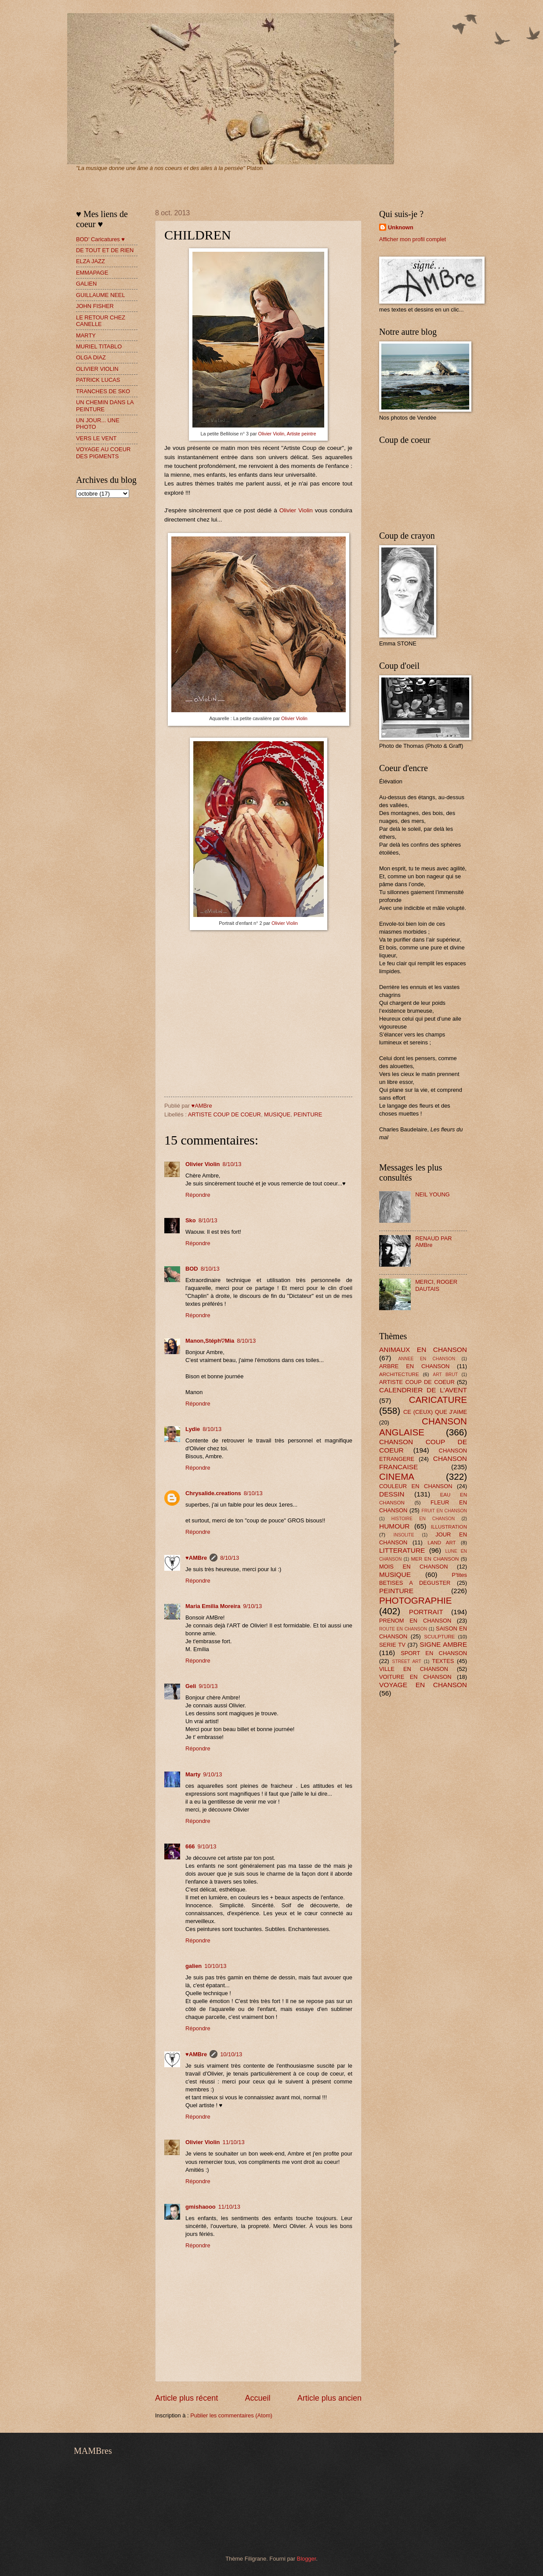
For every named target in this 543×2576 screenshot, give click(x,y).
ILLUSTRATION (449, 1526)
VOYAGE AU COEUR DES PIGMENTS (103, 452)
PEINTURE (307, 1114)
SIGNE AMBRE (443, 1644)
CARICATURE (438, 1400)
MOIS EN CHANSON (413, 1566)
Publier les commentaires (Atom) (231, 2415)
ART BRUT (445, 1374)
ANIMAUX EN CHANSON (423, 1349)
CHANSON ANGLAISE (423, 1426)
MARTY (86, 335)
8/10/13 (231, 1164)
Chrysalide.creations (213, 1493)
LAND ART (441, 1542)
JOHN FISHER (95, 306)
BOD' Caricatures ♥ (100, 239)
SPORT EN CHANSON (434, 1653)
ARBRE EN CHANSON (414, 1366)
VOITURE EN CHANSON (415, 1677)
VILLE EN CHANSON (413, 1669)
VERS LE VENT (96, 438)
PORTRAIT (426, 1612)
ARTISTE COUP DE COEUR (224, 1114)
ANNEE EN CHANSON (426, 1358)
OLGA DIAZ (91, 357)
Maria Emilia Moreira (212, 1606)
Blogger (306, 2558)
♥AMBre (196, 1557)
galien (193, 1966)
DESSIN (391, 1494)
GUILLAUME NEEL (100, 295)
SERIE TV (392, 1644)
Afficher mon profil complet (412, 239)
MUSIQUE (277, 1114)
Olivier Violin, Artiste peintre (287, 433)
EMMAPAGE (92, 272)
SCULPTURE (439, 1636)
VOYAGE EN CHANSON (423, 1684)
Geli (190, 1686)
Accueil (257, 2398)
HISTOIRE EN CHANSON (423, 1518)
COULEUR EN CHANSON (415, 1486)
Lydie (192, 1429)
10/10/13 (215, 1966)
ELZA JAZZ (90, 261)
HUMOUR (394, 1526)
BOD (191, 1268)
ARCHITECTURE (399, 1374)
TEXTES (443, 1661)
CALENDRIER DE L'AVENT (423, 1390)
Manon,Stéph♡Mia (209, 1340)
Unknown (400, 227)
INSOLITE (404, 1535)
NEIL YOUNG (432, 1194)
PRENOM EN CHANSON (415, 1620)
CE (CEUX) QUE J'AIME (435, 1412)
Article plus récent (186, 2398)
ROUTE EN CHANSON (403, 1629)
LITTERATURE (402, 1550)
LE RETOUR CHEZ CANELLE (100, 320)
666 (190, 1846)
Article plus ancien (329, 2398)
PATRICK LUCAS (98, 380)
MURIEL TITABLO (99, 346)
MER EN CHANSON (435, 1559)
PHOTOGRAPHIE (415, 1600)
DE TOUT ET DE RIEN (105, 250)
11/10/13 (233, 2142)
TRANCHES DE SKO (103, 391)
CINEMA (396, 1476)
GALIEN (86, 283)
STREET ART (406, 1661)
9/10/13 (252, 1606)
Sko (190, 1220)
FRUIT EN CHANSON (444, 1510)
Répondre (197, 1195)
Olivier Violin (296, 510)
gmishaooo (200, 2206)
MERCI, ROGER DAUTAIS (436, 1285)
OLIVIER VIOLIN (97, 369)
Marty (192, 1774)
